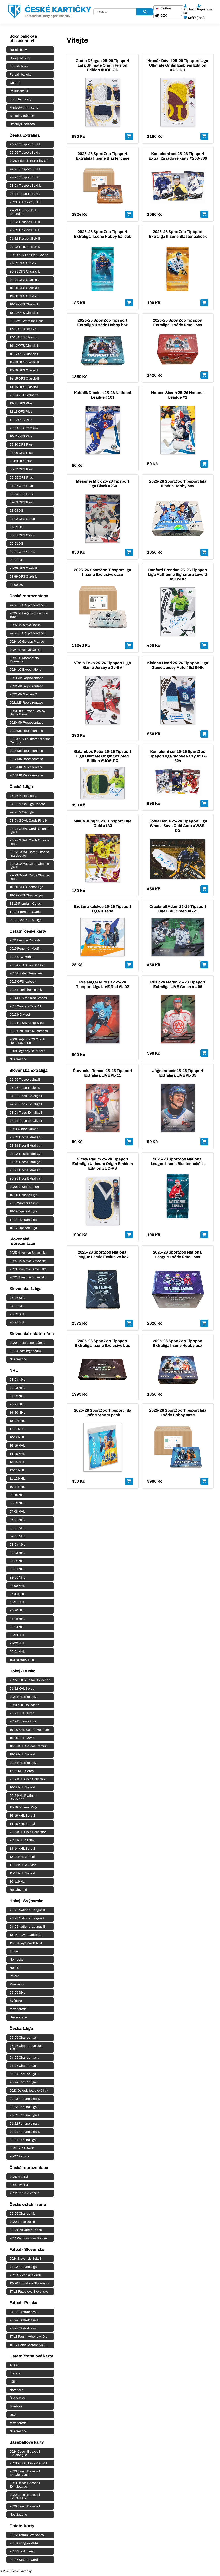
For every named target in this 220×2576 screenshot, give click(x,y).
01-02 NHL (17, 1561)
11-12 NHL (17, 1478)
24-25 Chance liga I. (24, 2065)
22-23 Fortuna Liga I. (24, 2107)
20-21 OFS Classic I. (24, 279)
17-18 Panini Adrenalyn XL (28, 2336)
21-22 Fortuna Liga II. (25, 2115)
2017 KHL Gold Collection (28, 1779)
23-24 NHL (17, 1379)
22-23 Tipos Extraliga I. (26, 1145)
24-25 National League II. (28, 1926)
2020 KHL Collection (24, 1705)
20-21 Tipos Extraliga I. (26, 1178)
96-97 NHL (17, 1602)
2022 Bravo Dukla (22, 2221)
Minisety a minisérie (24, 107)
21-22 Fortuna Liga (23, 2267)
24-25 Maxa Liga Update (27, 804)
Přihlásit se (189, 9)
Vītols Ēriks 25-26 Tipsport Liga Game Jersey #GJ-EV (102, 665)
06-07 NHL (17, 1519)
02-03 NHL (17, 1552)
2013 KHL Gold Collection (28, 1832)
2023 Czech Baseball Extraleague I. (25, 2484)
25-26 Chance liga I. (24, 2037)
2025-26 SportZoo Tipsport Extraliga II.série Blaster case (102, 156)
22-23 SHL (17, 1314)
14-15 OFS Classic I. (24, 387)
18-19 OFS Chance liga (26, 895)
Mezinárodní (19, 2009)
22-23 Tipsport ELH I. (25, 230)
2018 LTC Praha (21, 956)
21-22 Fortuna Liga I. (24, 2123)
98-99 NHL (17, 1585)
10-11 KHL (17, 1881)
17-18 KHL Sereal (22, 1771)
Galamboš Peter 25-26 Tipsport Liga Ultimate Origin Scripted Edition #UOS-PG (102, 756)
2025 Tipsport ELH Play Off (29, 160)
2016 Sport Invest (22, 2551)
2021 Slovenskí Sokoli (25, 2275)
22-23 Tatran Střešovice (27, 2535)
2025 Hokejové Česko (25, 625)
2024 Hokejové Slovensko (28, 1261)
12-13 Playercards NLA (26, 1943)
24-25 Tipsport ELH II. (25, 169)
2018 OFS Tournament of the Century (30, 740)
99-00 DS (16, 560)
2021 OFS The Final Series (29, 255)
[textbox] (168, 8)
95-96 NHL (17, 1610)
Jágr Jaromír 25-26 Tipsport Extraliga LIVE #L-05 (177, 1072)
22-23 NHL (17, 1387)
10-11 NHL (17, 1486)
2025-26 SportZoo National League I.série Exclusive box (102, 1254)
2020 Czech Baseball (25, 2506)
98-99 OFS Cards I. (23, 576)
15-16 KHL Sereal (22, 1815)
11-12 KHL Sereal (22, 1873)
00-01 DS (16, 543)
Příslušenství (19, 91)
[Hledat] (144, 11)
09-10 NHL (17, 1495)
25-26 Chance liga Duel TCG (26, 2047)
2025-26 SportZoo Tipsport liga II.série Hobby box (177, 483)
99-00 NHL (17, 1577)
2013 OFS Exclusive (24, 395)
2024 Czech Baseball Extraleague (25, 2453)
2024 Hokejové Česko (25, 649)
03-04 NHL (17, 1544)
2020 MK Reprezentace (26, 722)
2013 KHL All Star (22, 1840)
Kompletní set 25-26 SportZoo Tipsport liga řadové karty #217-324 (178, 756)
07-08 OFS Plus (21, 461)
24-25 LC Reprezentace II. (28, 605)
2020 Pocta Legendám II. (27, 1342)
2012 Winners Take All (25, 1006)
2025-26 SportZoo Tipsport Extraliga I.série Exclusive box (102, 1343)
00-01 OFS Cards (22, 535)
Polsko (14, 1976)
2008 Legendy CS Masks (27, 1051)
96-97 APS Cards (22, 2148)
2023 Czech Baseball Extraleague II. (25, 2473)
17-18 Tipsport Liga (23, 1219)
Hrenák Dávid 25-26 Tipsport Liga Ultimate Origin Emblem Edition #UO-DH (177, 65)
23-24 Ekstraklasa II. (24, 2320)
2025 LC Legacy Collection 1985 (29, 615)
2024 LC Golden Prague (27, 641)
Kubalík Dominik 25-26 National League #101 (102, 395)
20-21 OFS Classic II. (25, 271)
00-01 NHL (17, 1569)
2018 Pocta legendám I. (26, 1351)
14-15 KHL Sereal (22, 1823)
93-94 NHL (17, 1627)
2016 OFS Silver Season (27, 965)
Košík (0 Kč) (196, 18)
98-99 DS (16, 584)
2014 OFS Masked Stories (28, 998)
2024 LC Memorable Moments (24, 659)
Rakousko (17, 1984)
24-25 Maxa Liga (22, 812)
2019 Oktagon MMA (24, 2543)
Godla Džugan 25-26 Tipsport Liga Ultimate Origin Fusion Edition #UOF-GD (102, 65)
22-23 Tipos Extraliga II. (26, 1137)
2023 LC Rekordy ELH (25, 202)
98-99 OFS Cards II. (24, 568)
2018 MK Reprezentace (26, 750)
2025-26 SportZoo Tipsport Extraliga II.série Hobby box (102, 322)
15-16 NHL (17, 1445)
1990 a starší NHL (22, 1660)
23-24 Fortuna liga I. (24, 2082)
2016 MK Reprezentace (26, 767)
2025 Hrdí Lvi (19, 2176)
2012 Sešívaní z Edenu (26, 2230)
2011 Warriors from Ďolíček (28, 2238)
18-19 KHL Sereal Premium (29, 1746)
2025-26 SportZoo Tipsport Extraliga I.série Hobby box (178, 1343)
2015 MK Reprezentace (26, 775)
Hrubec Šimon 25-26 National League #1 (178, 395)
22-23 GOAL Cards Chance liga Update (29, 853)
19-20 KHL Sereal (22, 1738)
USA (13, 2414)
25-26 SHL (17, 1297)
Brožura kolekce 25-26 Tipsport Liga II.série (102, 908)
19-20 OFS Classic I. (24, 296)
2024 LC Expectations (25, 669)
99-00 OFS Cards (22, 551)
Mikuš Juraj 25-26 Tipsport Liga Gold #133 (102, 823)
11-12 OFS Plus (21, 420)
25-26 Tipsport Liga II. (25, 1079)
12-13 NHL (17, 1470)
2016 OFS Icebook (23, 981)
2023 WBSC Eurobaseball (28, 2463)
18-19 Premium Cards (25, 903)
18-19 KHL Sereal (22, 1754)
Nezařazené (18, 1059)
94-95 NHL (17, 1618)
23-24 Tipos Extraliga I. (26, 1120)
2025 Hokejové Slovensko (28, 1252)
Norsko (15, 1967)
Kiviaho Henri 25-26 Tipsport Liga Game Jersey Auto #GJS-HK (177, 665)
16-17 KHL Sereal (22, 1787)
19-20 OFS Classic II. (25, 288)
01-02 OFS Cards (22, 518)
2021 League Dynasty (25, 940)
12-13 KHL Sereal (22, 1856)
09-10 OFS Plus (21, 444)
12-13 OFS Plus (21, 411)
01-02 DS (16, 527)
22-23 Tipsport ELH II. (25, 222)
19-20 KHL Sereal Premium (29, 1729)
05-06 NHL (17, 1528)
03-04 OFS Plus (21, 494)
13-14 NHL (17, 1462)
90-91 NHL (17, 1651)
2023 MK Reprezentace (26, 678)
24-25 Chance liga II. (24, 2057)
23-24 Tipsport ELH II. (25, 185)
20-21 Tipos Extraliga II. (26, 1170)
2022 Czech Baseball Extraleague (25, 2496)
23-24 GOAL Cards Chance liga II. (29, 830)
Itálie (13, 2381)
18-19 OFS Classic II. (24, 304)
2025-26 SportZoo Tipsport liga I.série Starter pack (102, 1412)
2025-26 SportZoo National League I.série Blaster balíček (178, 1161)
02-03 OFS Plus (21, 502)
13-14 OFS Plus (21, 403)
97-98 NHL (17, 1594)
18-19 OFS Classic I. (24, 312)
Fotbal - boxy (19, 66)
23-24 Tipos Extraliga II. (26, 1112)
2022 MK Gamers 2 (23, 694)
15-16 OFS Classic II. (25, 362)
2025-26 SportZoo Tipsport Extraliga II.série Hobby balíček (102, 234)
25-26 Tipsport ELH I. (25, 152)
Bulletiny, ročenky (22, 115)
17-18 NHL (17, 1429)
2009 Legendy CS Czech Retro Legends (27, 1041)
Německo (16, 1959)
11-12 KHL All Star (23, 1865)
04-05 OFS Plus (21, 485)
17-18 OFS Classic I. (24, 337)
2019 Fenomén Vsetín (25, 948)
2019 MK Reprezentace (26, 730)
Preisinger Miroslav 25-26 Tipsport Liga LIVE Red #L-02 (102, 984)
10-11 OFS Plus (21, 436)
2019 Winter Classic (24, 1203)
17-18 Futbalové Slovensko (29, 2291)
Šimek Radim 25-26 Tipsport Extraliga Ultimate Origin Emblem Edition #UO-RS (102, 1163)
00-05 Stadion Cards (24, 2559)
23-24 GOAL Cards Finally (29, 820)
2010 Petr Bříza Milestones (29, 1031)
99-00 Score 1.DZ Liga (26, 920)
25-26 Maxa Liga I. (23, 795)
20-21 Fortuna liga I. (24, 2140)
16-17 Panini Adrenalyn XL (28, 2345)
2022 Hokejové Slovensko (28, 1277)
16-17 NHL (17, 1437)
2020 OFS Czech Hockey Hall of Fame (27, 712)
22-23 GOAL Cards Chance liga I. (29, 877)
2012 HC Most (20, 1014)
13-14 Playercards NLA (26, 1934)
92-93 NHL (17, 1635)
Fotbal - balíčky (20, 74)
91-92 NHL (17, 1643)
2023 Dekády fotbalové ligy (29, 2090)
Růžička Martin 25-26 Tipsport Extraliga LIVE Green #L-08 (177, 984)
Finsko (14, 1951)
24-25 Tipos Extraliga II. (26, 1096)
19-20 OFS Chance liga (26, 887)
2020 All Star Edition (24, 1186)
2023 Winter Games (24, 1129)
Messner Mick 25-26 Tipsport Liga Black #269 (102, 483)
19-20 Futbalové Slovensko (29, 2283)
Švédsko (16, 2000)
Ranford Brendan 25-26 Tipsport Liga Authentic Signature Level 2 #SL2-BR (177, 574)
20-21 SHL (17, 1322)
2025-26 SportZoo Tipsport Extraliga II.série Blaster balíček (178, 234)
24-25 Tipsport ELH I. (25, 177)
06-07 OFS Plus (21, 469)
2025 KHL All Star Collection (30, 1680)
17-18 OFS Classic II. (24, 329)
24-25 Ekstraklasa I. (24, 2312)
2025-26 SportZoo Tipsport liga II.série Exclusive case (102, 572)
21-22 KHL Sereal (22, 1688)
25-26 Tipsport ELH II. (25, 144)
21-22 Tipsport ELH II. (25, 238)
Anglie (14, 2365)
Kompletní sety (20, 99)
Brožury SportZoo (22, 124)
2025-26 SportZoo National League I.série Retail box (178, 1254)
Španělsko (17, 2398)
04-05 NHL (17, 1536)
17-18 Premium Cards (25, 911)
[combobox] (168, 8)
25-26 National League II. (28, 1910)
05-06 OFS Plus (21, 477)
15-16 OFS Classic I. (24, 370)
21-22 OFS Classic (23, 263)
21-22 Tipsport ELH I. (25, 246)
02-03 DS (16, 510)
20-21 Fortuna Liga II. (25, 2131)
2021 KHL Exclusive (24, 1696)
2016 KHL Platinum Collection (23, 1797)
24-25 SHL (17, 1306)
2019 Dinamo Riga (23, 1721)
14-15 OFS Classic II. (25, 378)
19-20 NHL (17, 1412)
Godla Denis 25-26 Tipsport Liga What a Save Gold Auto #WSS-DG (177, 825)
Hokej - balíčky (20, 58)
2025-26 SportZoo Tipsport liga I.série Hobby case (177, 1412)
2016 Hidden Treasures (26, 973)
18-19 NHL (17, 1420)
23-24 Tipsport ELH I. (25, 193)
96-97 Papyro (19, 2156)
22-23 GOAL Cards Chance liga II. (29, 865)
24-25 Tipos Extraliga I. (26, 1104)
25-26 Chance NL (22, 2213)
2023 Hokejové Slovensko (28, 1269)
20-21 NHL (17, 1404)
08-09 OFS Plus (21, 453)
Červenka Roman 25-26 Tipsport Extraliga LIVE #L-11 (102, 1072)
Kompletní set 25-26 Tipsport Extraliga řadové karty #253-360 (178, 156)
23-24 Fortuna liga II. (24, 2074)
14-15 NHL (17, 1453)
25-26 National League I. (27, 1918)
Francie (15, 2373)
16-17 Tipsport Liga (23, 1228)
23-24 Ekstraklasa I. (24, 2328)
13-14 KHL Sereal (22, 1848)
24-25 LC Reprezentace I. (28, 633)
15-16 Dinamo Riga (23, 1807)
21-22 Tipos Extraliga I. (26, 1162)
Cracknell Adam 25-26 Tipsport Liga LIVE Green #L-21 (177, 908)
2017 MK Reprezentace (26, 759)
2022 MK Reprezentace (26, 686)
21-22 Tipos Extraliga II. (26, 1153)
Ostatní (15, 82)
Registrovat (205, 7)
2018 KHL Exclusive (24, 1762)
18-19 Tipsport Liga (23, 1211)
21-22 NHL (17, 1396)
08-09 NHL (17, 1503)
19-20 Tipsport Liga (23, 1195)
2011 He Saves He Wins (27, 1022)
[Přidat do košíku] (129, 136)
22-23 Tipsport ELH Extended (24, 212)
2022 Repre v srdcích (24, 2193)
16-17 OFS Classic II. (24, 345)
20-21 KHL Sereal (22, 1713)
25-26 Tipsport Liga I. (25, 1087)
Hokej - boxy (18, 49)
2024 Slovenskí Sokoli (25, 2258)
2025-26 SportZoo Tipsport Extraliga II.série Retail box (178, 322)
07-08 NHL (17, 1511)
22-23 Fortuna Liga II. (25, 2098)
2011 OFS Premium (24, 428)
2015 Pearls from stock (26, 989)
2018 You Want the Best (26, 321)
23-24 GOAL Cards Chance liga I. (29, 842)
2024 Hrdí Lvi (19, 2185)
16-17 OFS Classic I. (24, 354)
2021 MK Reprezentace (26, 702)
